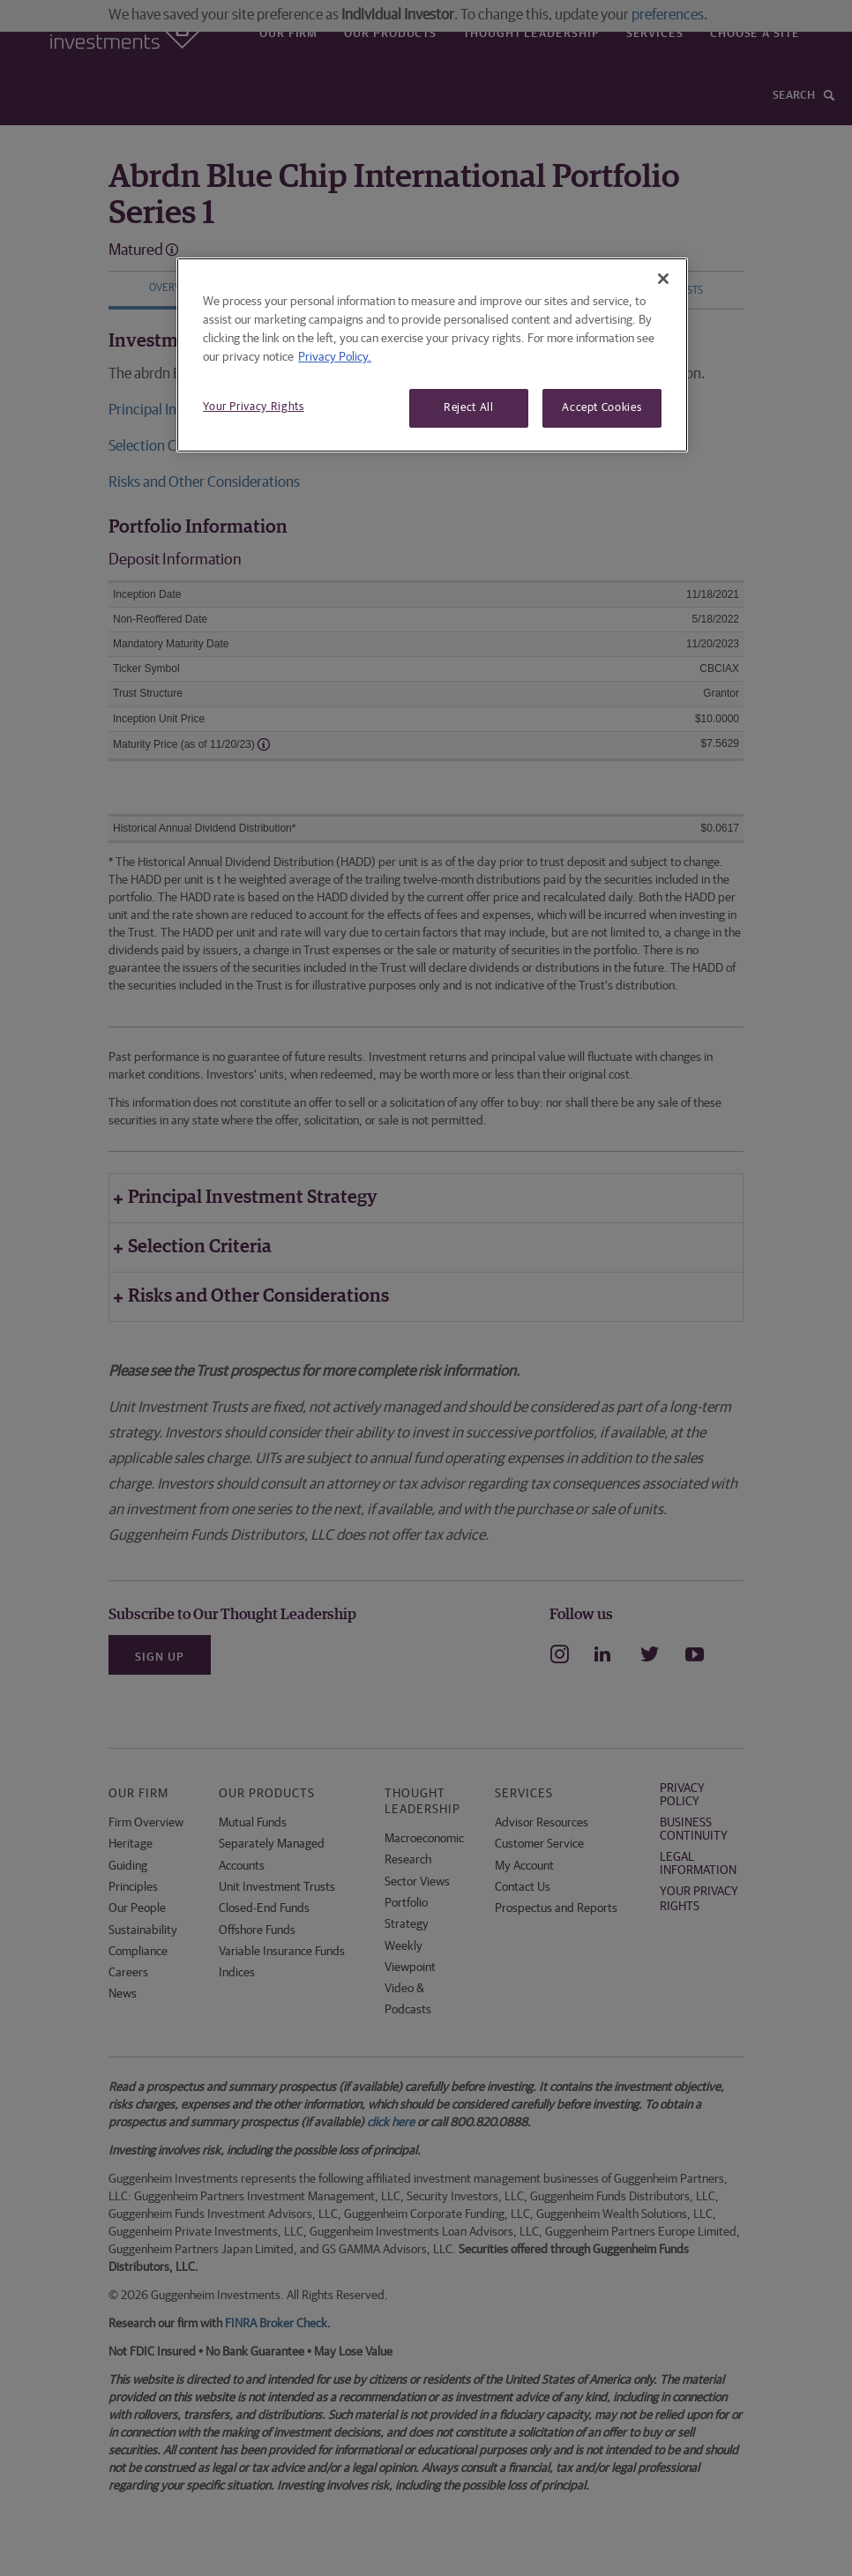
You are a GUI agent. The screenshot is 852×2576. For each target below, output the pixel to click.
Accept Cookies (601, 408)
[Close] (663, 278)
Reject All (469, 408)
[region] (432, 355)
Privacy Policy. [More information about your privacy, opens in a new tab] (334, 357)
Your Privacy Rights (253, 407)
